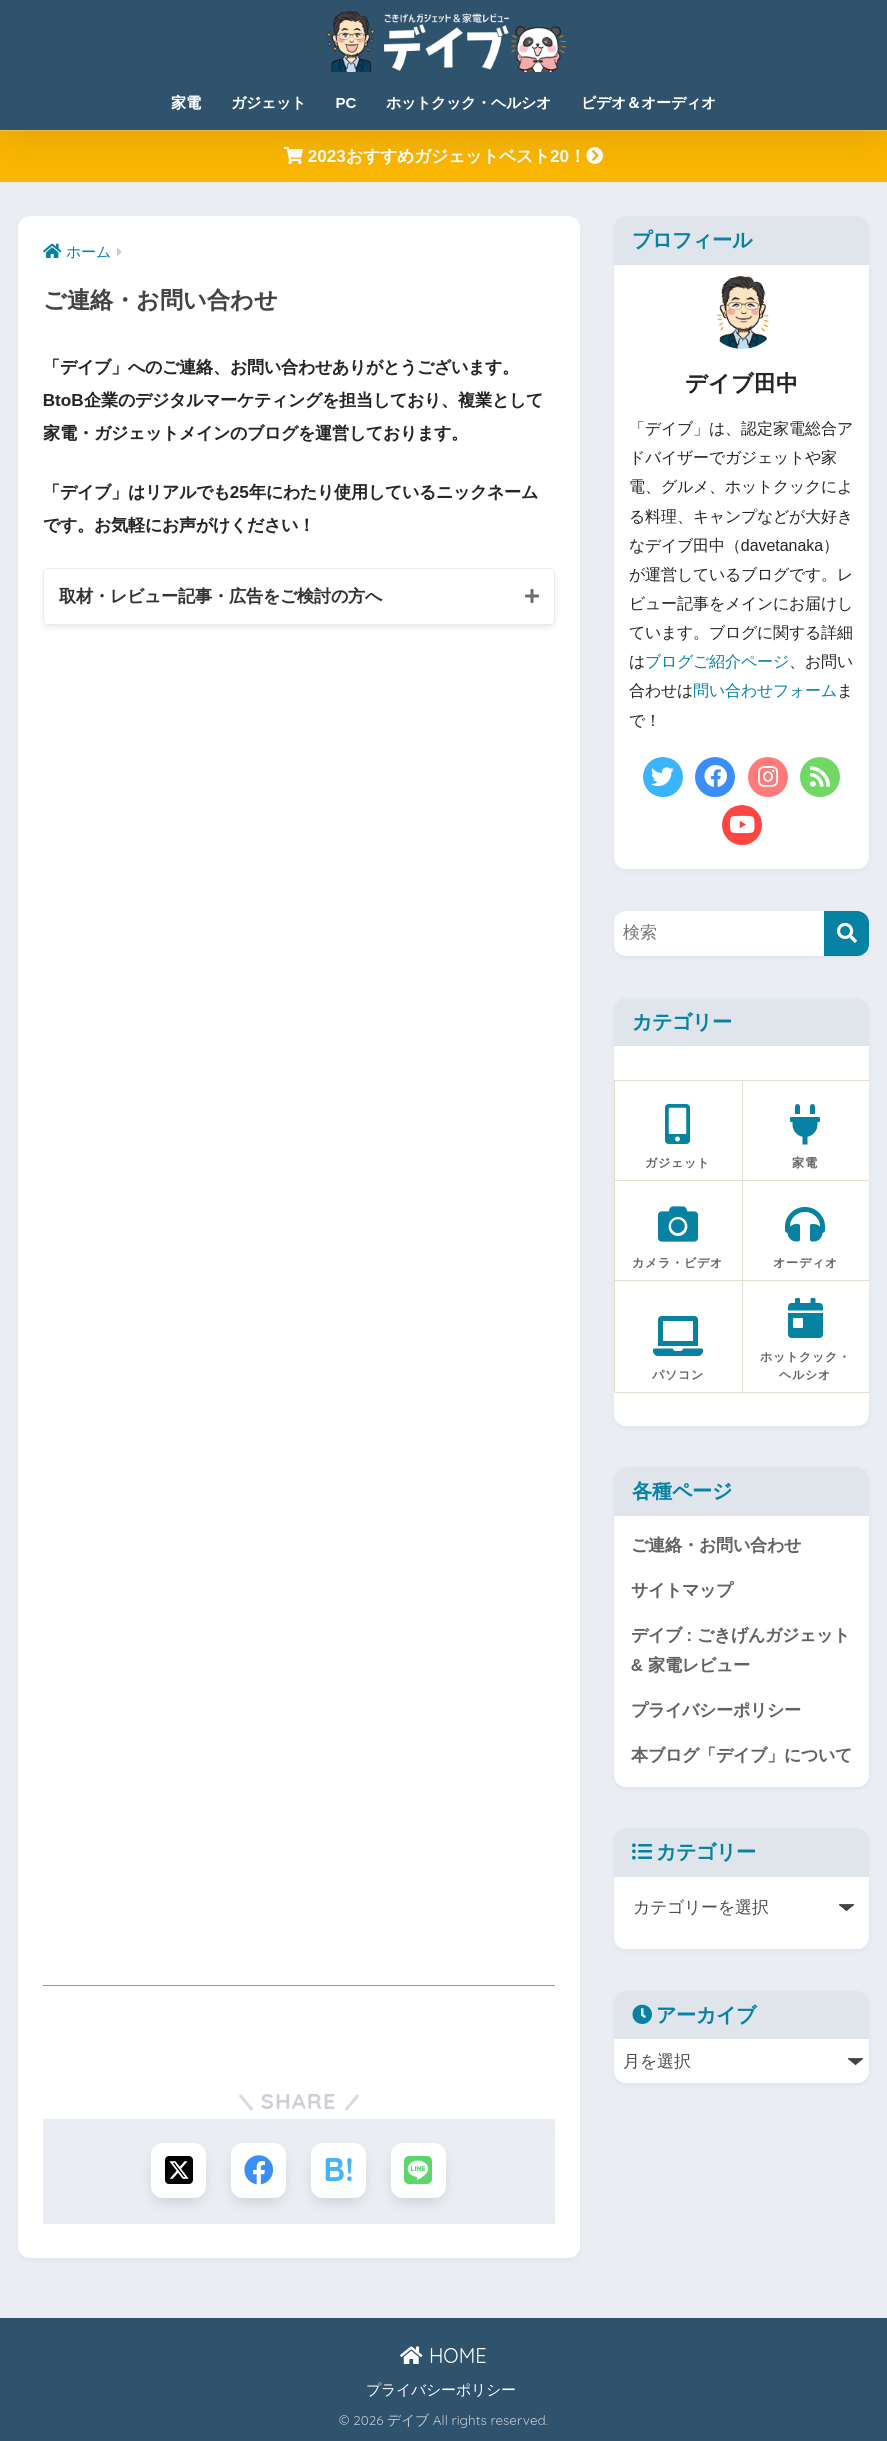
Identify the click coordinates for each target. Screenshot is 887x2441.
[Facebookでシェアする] (258, 2170)
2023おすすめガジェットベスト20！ (443, 156)
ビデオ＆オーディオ (648, 102)
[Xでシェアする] (178, 2170)
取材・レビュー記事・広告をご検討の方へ (220, 596)
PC (346, 102)
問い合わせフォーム (765, 690)
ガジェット (268, 102)
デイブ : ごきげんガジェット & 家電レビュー (740, 1651)
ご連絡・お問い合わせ (716, 1545)
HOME (443, 2355)
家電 (186, 102)
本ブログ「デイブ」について (741, 1755)
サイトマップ (682, 1590)
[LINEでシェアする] (418, 2170)
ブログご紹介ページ (717, 661)
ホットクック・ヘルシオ (468, 102)
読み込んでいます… (299, 1291)
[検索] (846, 933)
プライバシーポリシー (716, 1710)
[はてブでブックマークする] (338, 2170)
